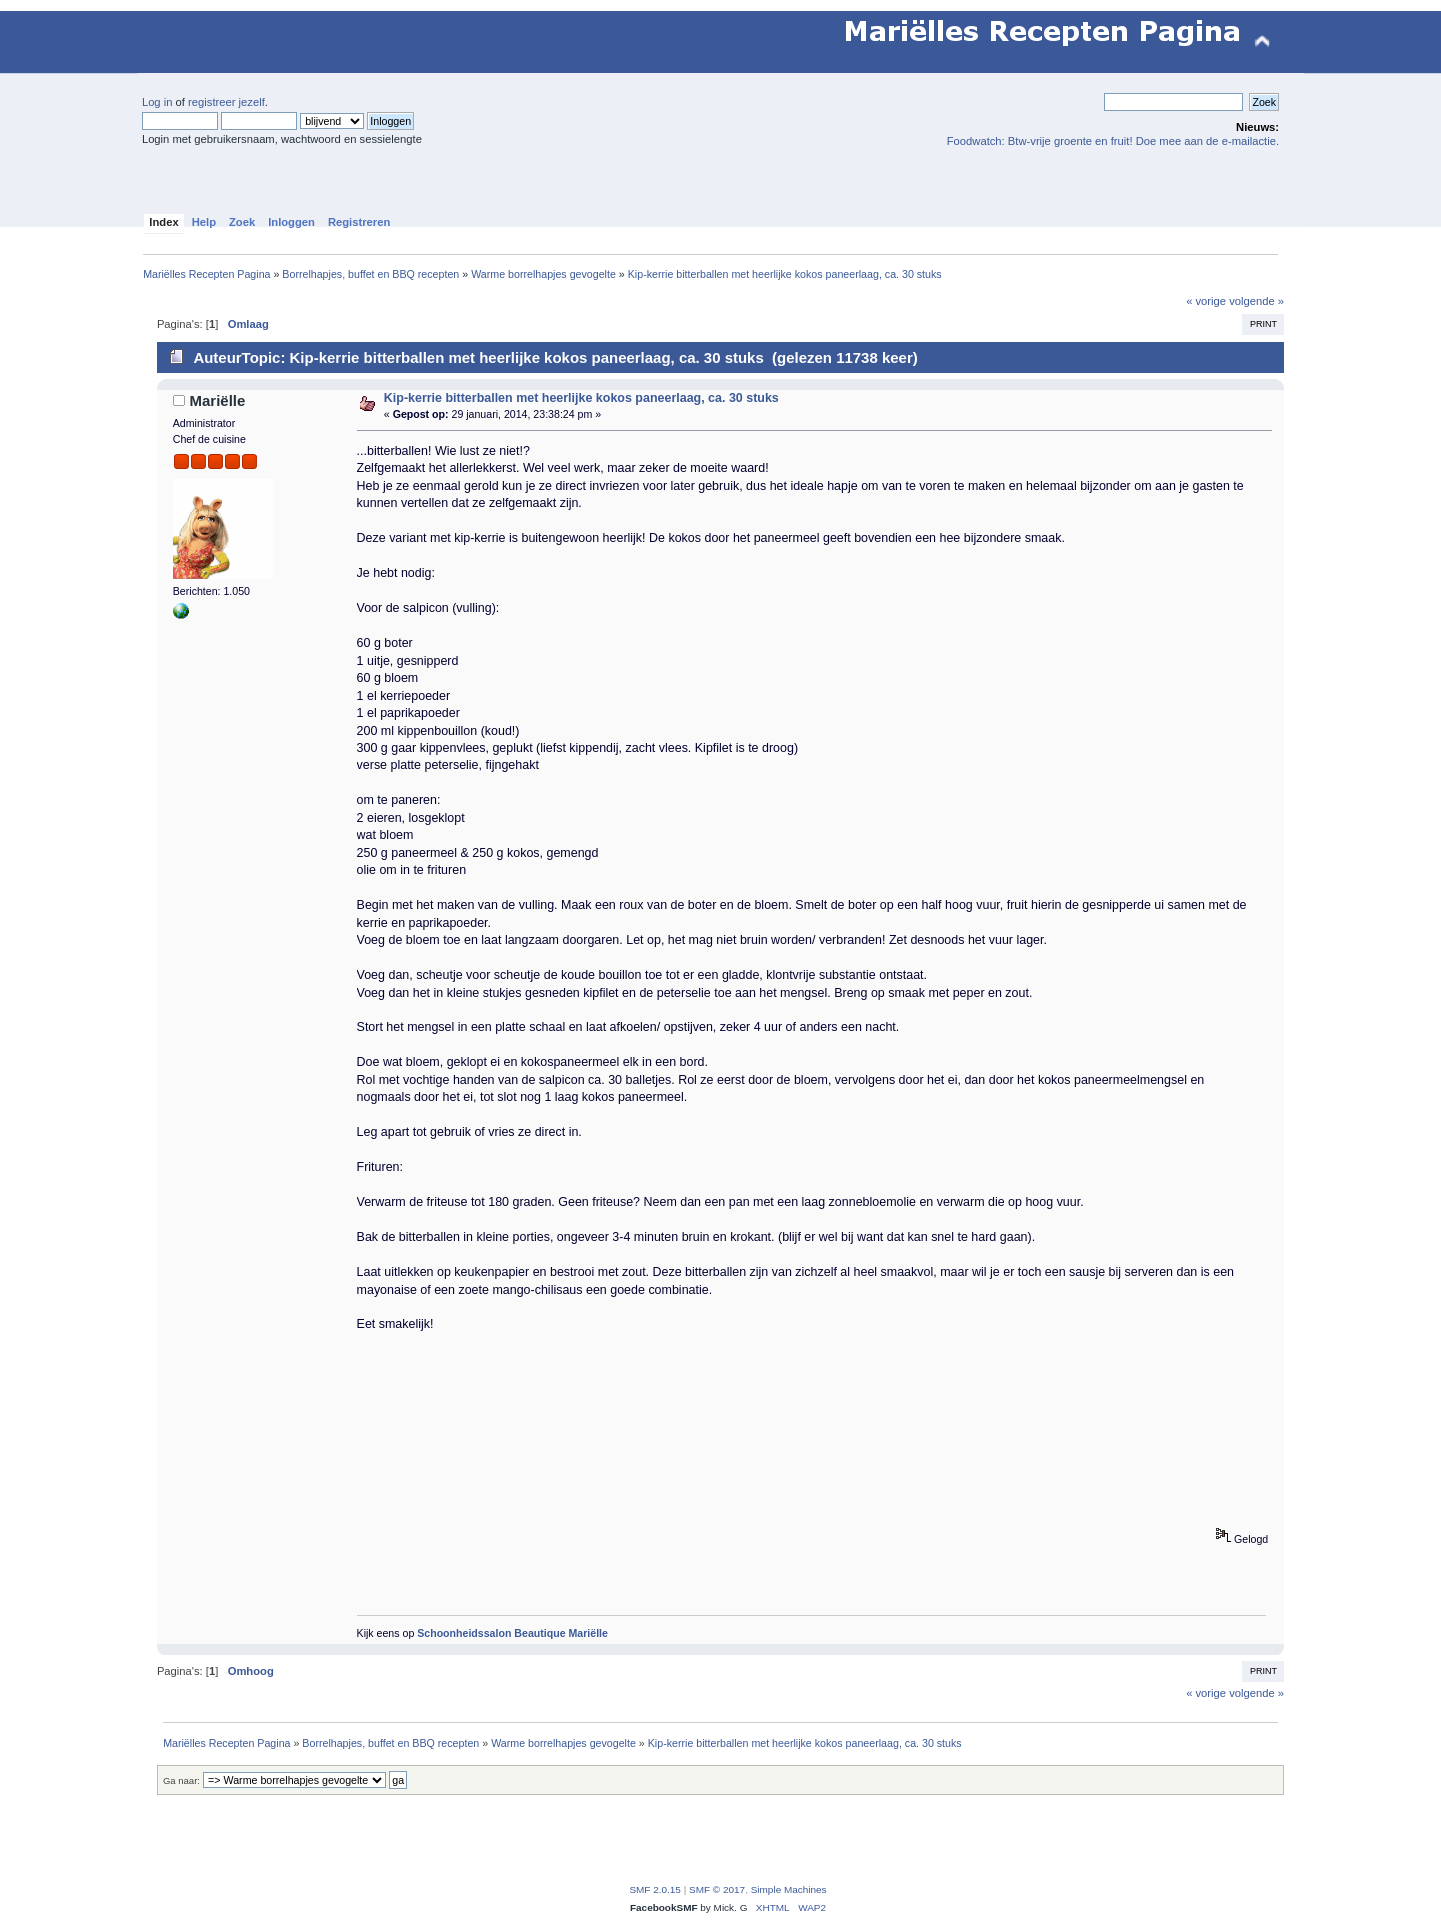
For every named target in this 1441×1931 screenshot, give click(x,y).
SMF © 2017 (717, 1889)
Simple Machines (789, 1889)
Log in (157, 102)
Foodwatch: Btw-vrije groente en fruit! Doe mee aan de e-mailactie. (1113, 141)
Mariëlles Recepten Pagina (278, 42)
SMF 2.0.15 (655, 1889)
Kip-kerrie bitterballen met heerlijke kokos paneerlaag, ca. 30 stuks (581, 398)
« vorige (1206, 301)
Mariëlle (218, 400)
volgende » (1256, 301)
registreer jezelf (226, 102)
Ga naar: (181, 1780)
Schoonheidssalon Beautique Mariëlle (512, 1633)
